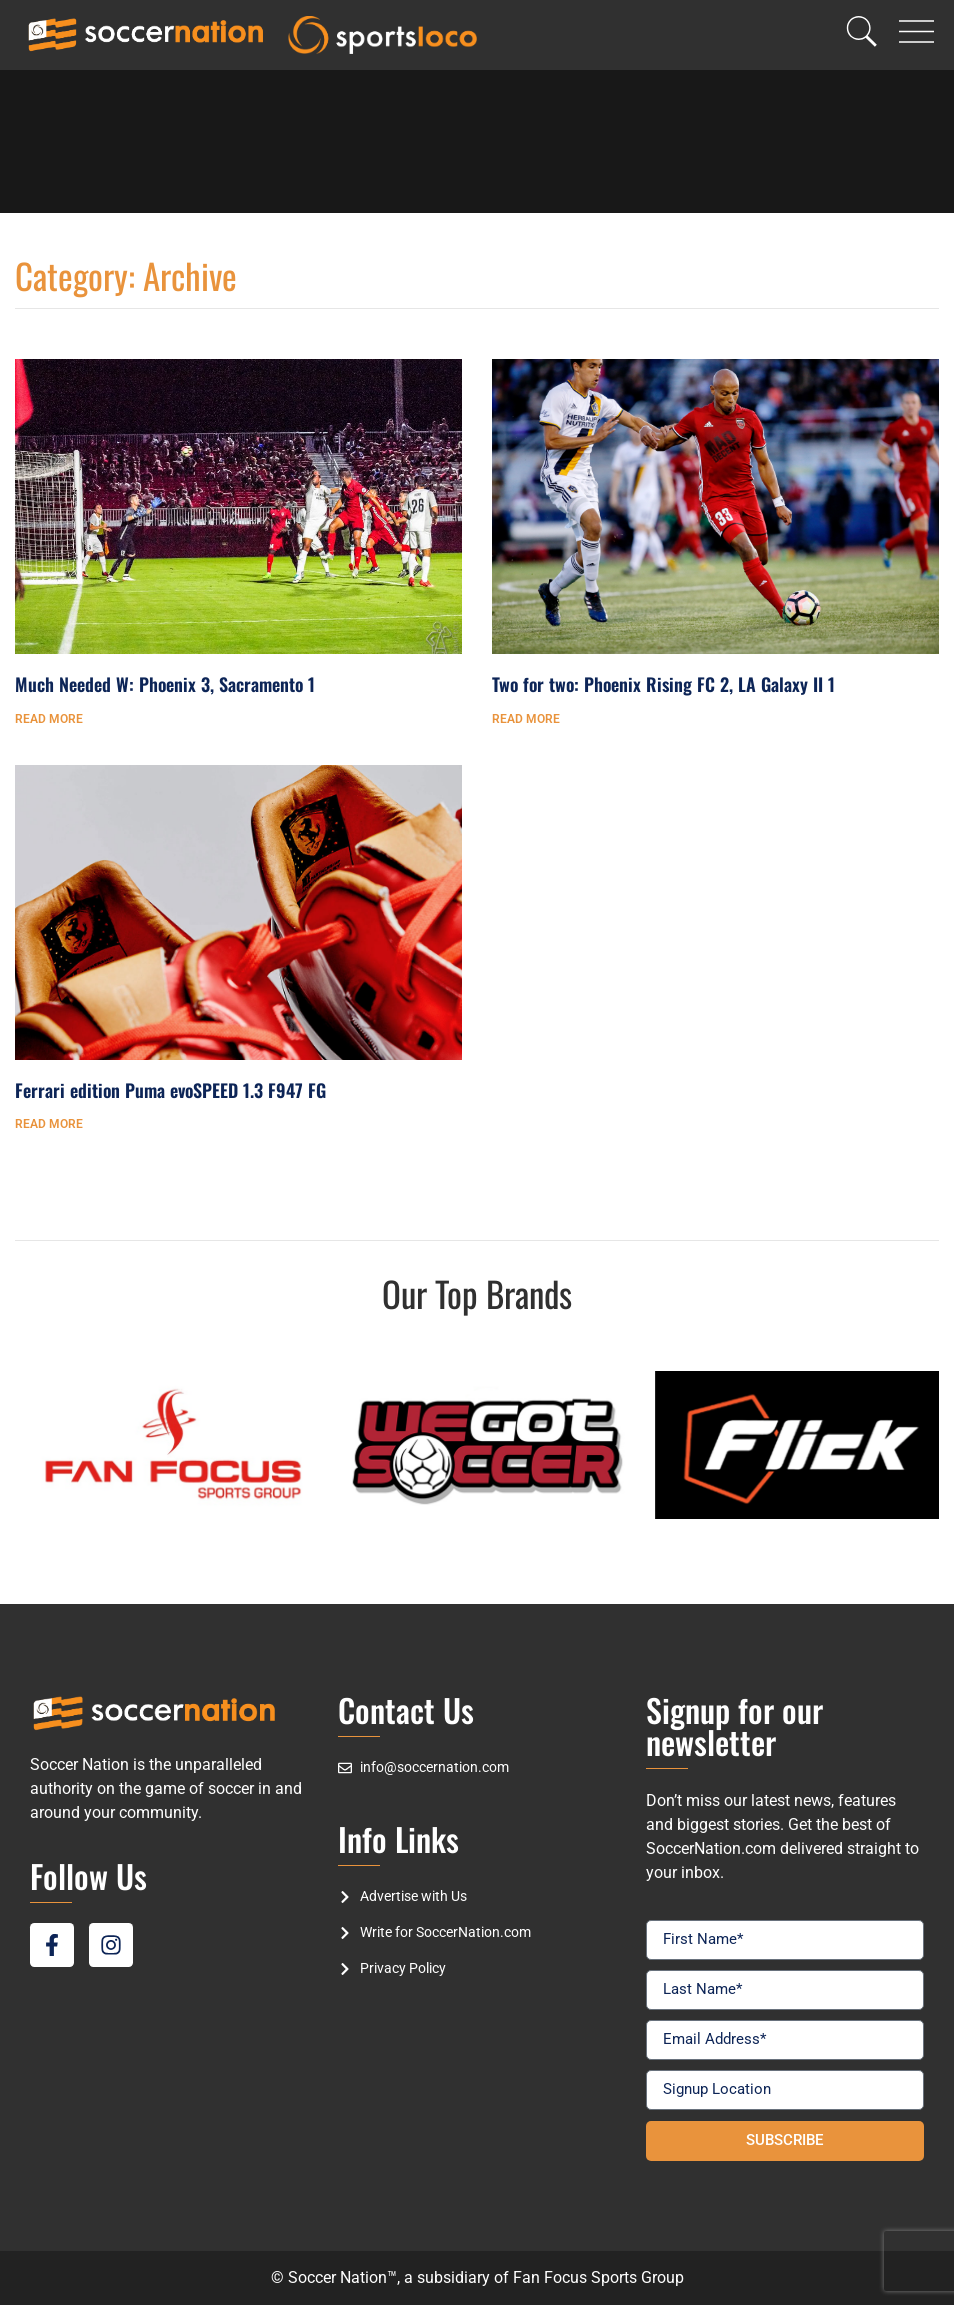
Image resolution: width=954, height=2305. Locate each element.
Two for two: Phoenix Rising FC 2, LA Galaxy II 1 (663, 684)
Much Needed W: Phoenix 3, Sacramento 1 (165, 684)
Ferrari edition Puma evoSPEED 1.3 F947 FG (170, 1090)
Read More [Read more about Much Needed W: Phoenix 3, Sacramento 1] (49, 719)
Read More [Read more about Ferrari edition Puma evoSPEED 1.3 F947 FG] (49, 1124)
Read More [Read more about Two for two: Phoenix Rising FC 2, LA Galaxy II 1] (526, 719)
